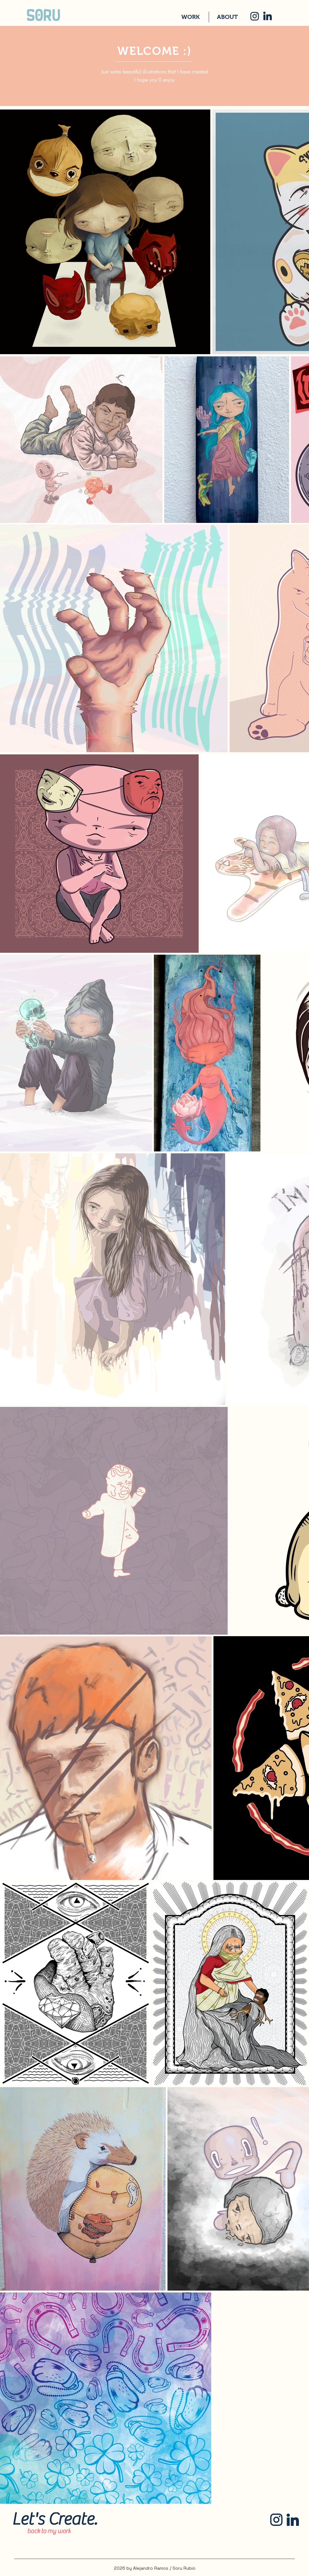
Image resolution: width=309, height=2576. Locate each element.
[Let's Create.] (54, 2519)
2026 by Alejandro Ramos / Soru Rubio (154, 2568)
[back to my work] (48, 2531)
